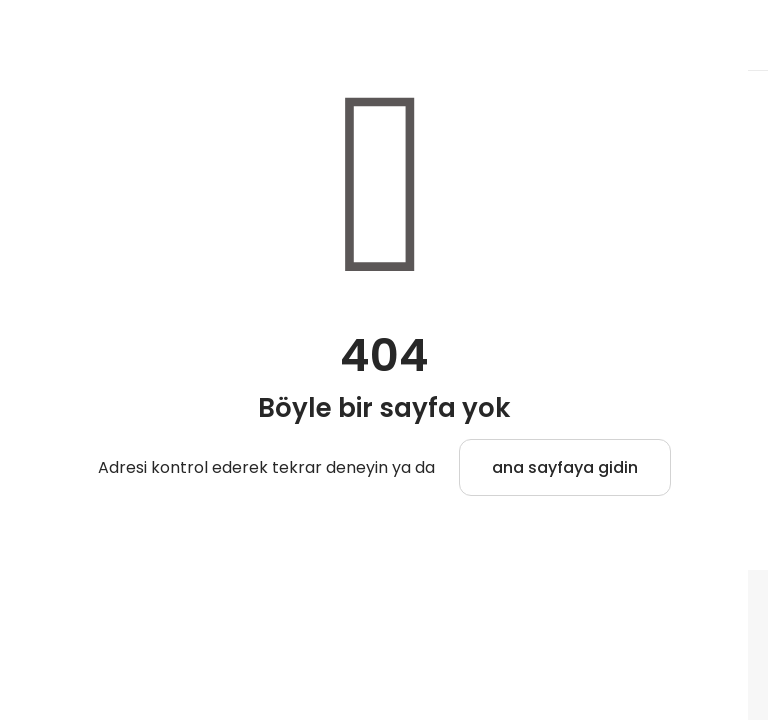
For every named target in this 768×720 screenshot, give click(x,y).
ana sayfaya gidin (565, 467)
